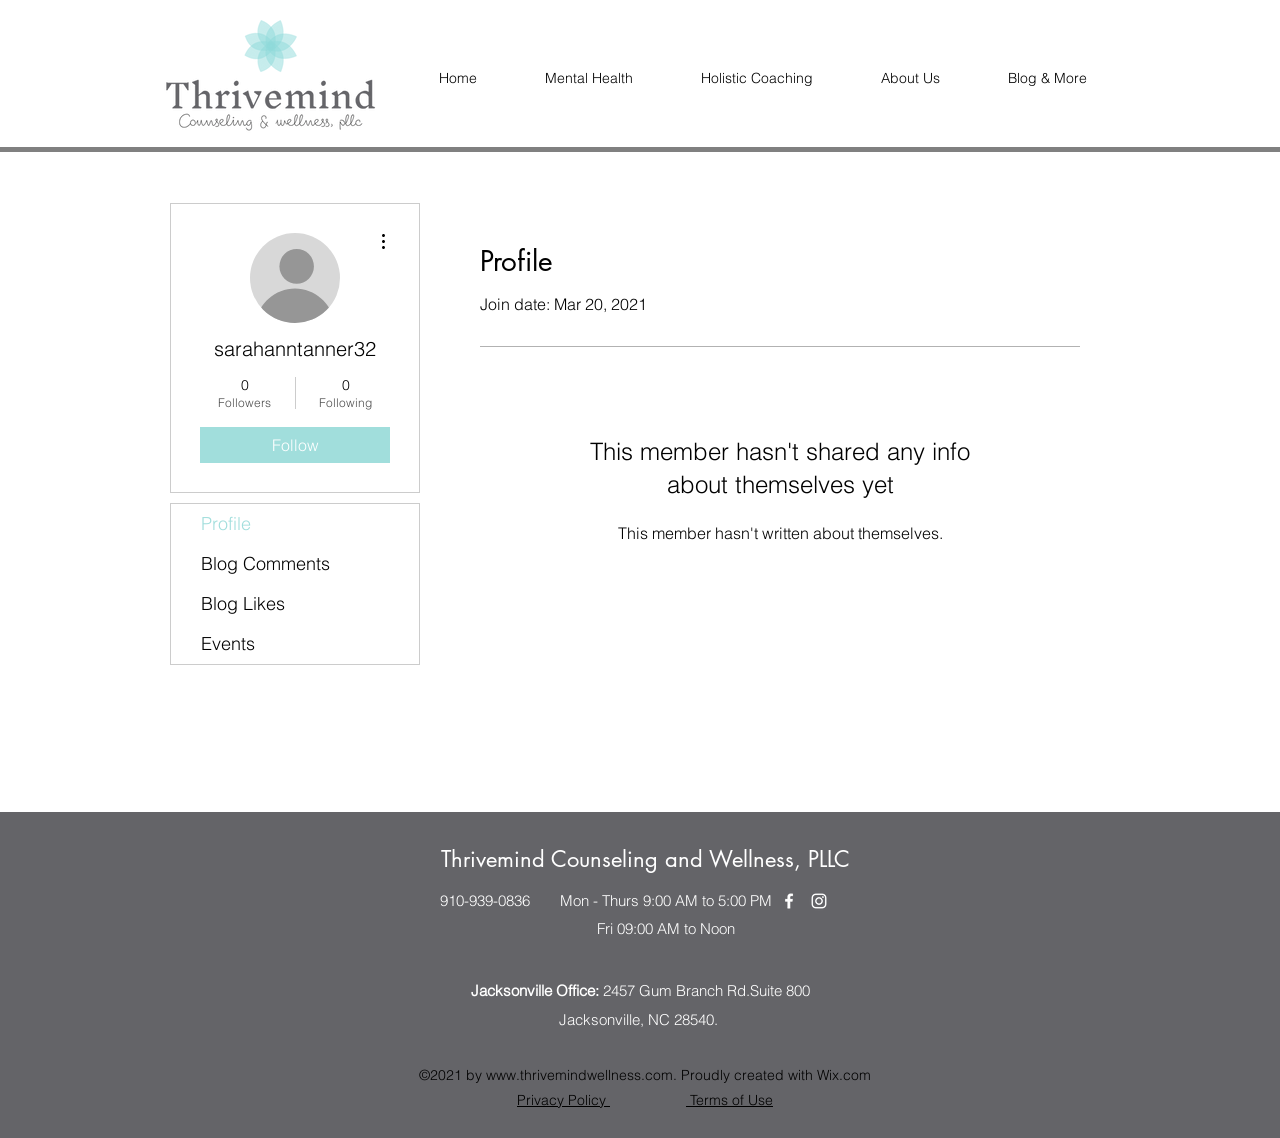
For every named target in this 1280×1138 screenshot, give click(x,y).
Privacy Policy (563, 1100)
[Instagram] (819, 901)
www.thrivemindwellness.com (579, 1075)
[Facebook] (789, 901)
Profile (226, 523)
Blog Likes (243, 603)
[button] (910, 78)
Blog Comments (265, 563)
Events (228, 643)
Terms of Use (729, 1100)
